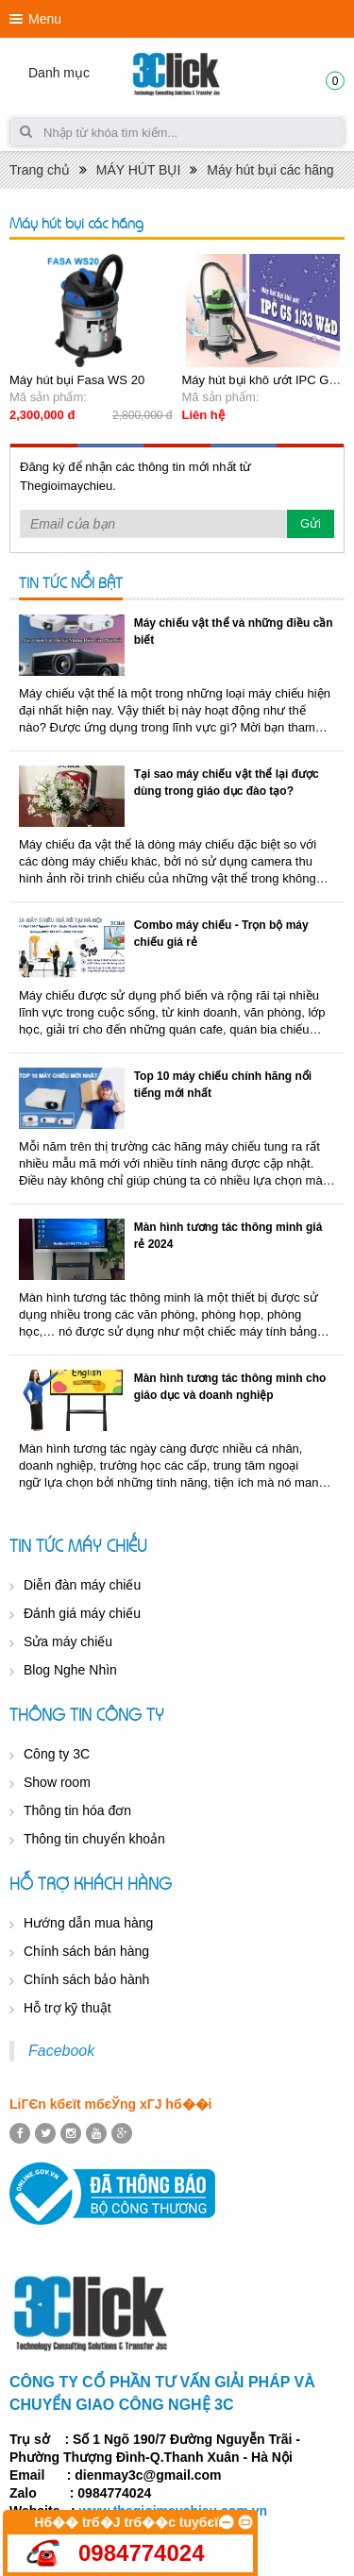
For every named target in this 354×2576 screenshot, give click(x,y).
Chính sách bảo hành (86, 1979)
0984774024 (141, 2553)
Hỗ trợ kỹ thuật (67, 2007)
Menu (44, 18)
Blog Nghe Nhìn (70, 1669)
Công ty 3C (57, 1753)
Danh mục (59, 72)
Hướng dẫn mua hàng (88, 1922)
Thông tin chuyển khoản (94, 1838)
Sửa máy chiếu (68, 1641)
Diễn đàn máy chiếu (82, 1584)
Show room (57, 1782)
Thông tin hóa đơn (77, 1810)
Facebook (61, 2051)
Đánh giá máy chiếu (82, 1613)
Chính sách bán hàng (86, 1951)
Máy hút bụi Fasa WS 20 (76, 380)
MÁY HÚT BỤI (138, 169)
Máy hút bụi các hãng (270, 169)
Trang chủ (39, 169)
